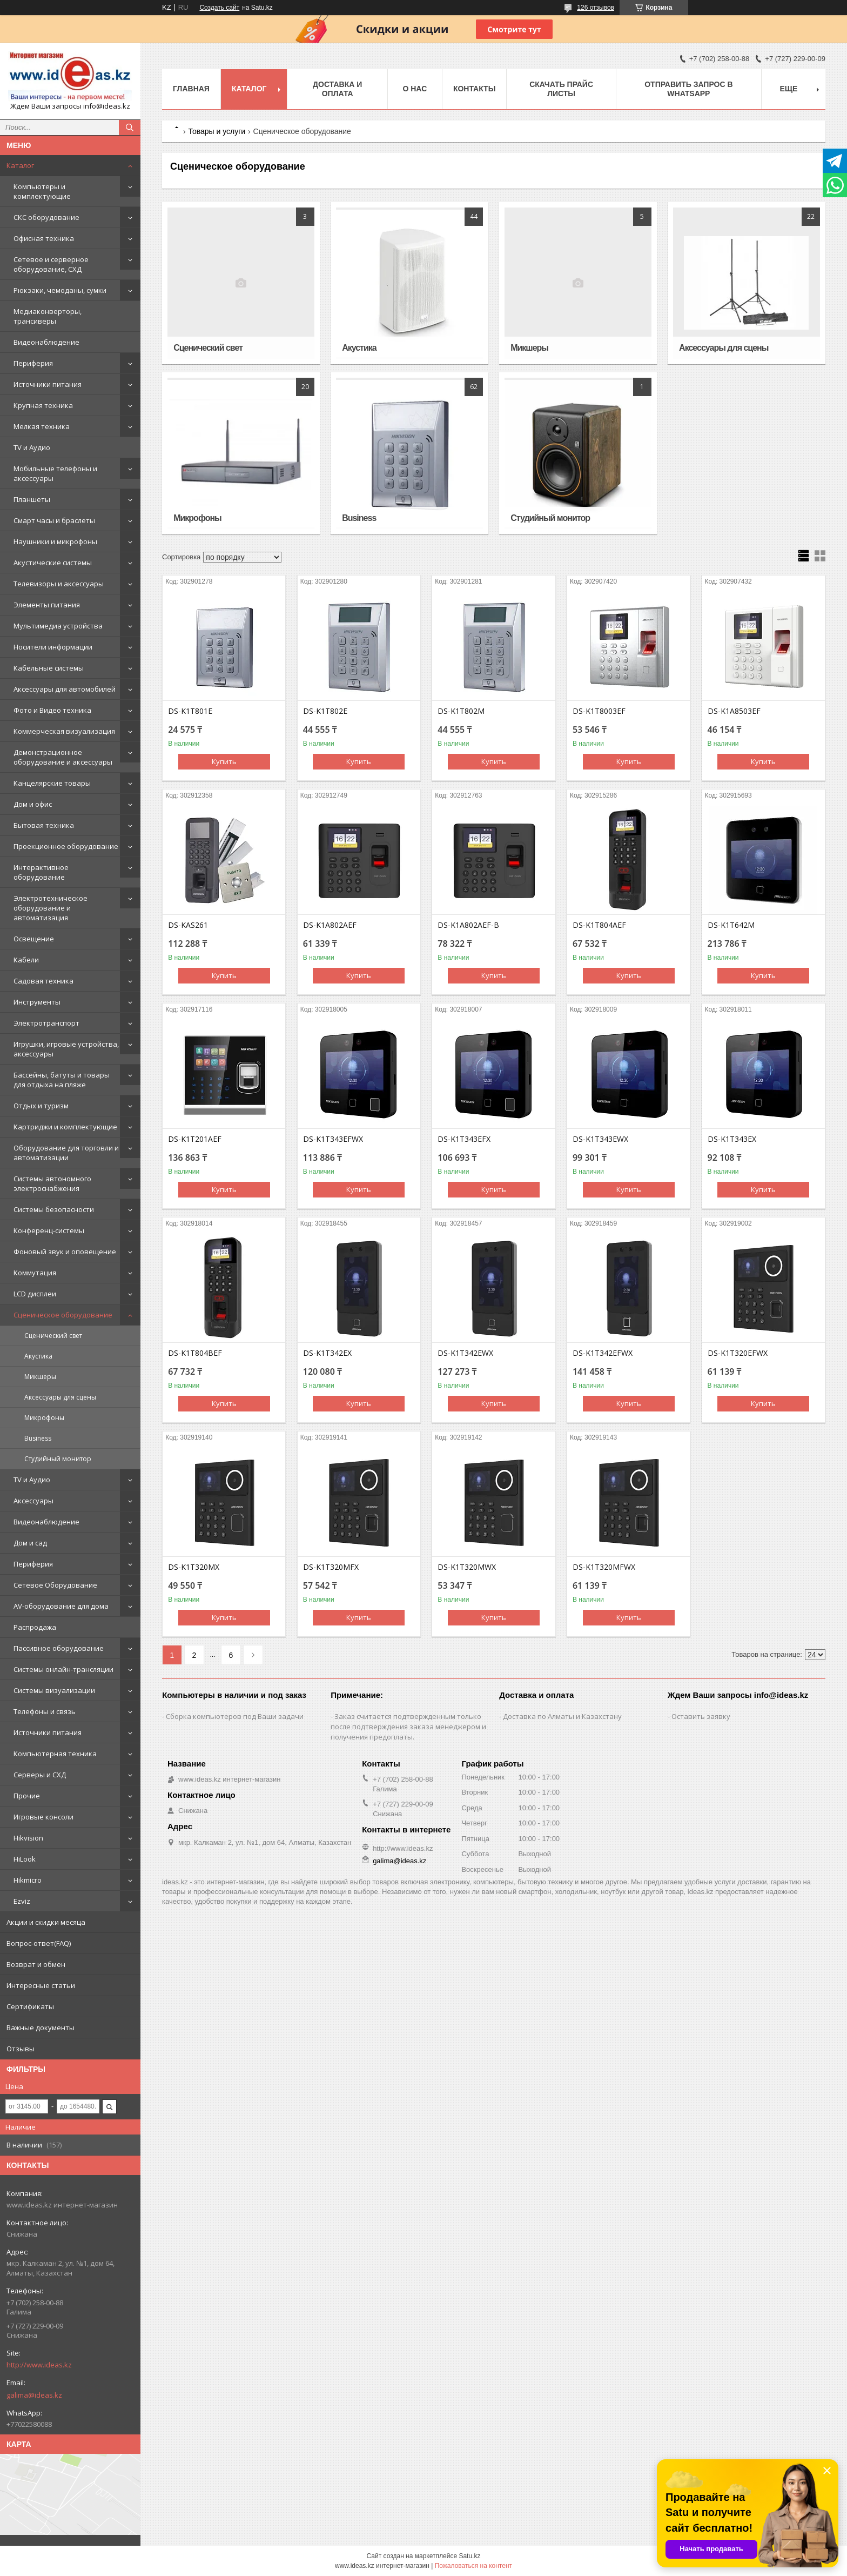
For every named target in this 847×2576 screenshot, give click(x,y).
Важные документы (40, 2027)
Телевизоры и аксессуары (59, 583)
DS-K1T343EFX (464, 1139)
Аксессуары (33, 1501)
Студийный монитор (57, 1458)
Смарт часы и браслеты (54, 520)
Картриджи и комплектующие (65, 1127)
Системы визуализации (54, 1690)
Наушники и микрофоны (55, 541)
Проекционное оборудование (66, 846)
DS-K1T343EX (732, 1139)
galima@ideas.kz (34, 2395)
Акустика (38, 1356)
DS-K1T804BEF (195, 1353)
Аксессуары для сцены (60, 1397)
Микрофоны (44, 1417)
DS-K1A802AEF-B (468, 925)
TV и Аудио (32, 447)
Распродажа (35, 1627)
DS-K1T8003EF (599, 711)
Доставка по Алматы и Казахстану (562, 1716)
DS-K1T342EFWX (603, 1353)
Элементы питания (47, 605)
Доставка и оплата (337, 89)
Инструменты (37, 1002)
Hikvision (28, 1838)
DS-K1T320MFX (331, 1567)
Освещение (34, 939)
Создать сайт (219, 7)
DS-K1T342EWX (465, 1353)
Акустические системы (53, 562)
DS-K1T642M (731, 925)
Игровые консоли (43, 1817)
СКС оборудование (46, 217)
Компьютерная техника (55, 1753)
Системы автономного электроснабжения (52, 1183)
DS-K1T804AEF (599, 925)
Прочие (27, 1796)
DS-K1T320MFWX (604, 1567)
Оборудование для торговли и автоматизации (66, 1152)
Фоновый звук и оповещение (65, 1251)
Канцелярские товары (52, 783)
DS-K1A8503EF (734, 711)
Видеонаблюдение (46, 342)
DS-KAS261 (188, 925)
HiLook (25, 1859)
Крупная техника (43, 405)
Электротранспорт (46, 1023)
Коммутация (35, 1272)
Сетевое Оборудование (55, 1585)
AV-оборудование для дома (61, 1606)
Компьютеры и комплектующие (42, 191)
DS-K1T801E (190, 711)
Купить (224, 761)
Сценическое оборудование (63, 1315)
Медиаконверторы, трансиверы (48, 316)
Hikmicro (28, 1880)
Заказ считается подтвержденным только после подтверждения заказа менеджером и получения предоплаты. (408, 1726)
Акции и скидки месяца (45, 1922)
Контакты (474, 88)
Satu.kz (469, 2556)
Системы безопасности (54, 1209)
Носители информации (53, 647)
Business (37, 1438)
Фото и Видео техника (52, 710)
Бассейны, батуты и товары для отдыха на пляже (62, 1079)
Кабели (26, 960)
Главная (191, 88)
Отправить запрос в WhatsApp (688, 89)
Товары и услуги (216, 131)
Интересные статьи (40, 1985)
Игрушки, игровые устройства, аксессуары (66, 1049)
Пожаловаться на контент (473, 2566)
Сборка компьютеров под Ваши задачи (235, 1716)
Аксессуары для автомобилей (65, 689)
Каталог (20, 165)
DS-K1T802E (325, 711)
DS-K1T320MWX (467, 1567)
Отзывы (20, 2048)
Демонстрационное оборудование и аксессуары (63, 757)
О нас (414, 88)
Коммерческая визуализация (64, 731)
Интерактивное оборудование (41, 872)
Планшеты (32, 499)
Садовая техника (43, 981)
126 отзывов (595, 7)
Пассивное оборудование (59, 1648)
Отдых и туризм (41, 1105)
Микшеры (40, 1376)
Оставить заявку (700, 1716)
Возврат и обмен (35, 1964)
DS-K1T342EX (327, 1353)
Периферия (33, 363)
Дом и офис (33, 804)
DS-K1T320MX (193, 1567)
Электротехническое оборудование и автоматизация (51, 907)
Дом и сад (30, 1543)
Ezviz (22, 1901)
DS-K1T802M (461, 711)
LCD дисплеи (35, 1294)
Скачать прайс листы (561, 89)
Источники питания (48, 384)
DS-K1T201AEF (194, 1139)
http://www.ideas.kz (39, 2365)
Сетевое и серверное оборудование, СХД (51, 264)
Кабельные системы (49, 668)
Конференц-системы (49, 1230)
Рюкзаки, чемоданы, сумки (60, 290)
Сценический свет (53, 1335)
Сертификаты (30, 2006)
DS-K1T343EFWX (333, 1139)
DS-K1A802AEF (330, 925)
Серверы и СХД (40, 1774)
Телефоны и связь (45, 1711)
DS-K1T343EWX (600, 1139)
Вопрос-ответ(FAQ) (38, 1943)
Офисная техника (44, 238)
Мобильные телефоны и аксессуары (55, 473)
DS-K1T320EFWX (738, 1353)
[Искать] (129, 127)
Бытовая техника (44, 825)
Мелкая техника (42, 426)
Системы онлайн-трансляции (63, 1669)
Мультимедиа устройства (58, 626)
